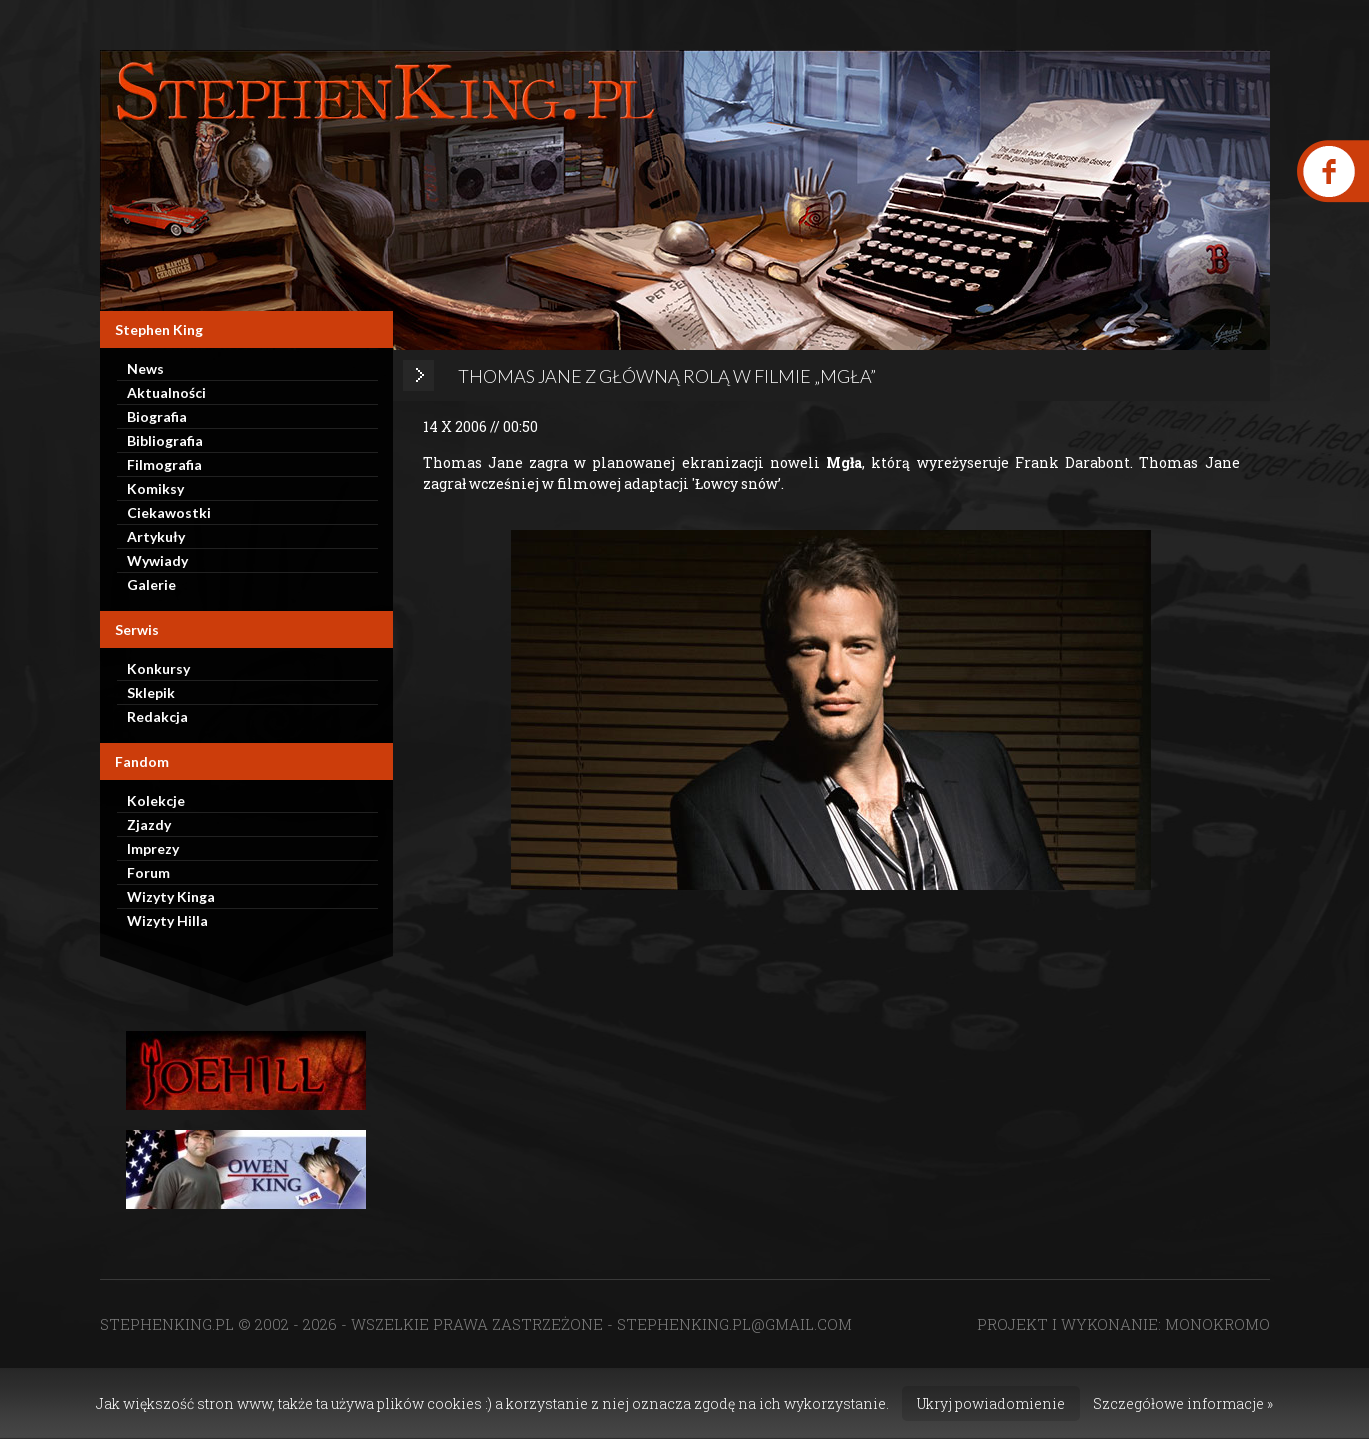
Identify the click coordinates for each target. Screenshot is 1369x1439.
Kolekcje (156, 800)
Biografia (157, 416)
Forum (148, 872)
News (145, 368)
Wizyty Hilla (167, 920)
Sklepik (151, 692)
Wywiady (157, 560)
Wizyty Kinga (171, 896)
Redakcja (157, 716)
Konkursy (158, 668)
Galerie (151, 584)
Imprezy (153, 848)
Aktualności (166, 392)
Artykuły (156, 536)
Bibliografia (165, 440)
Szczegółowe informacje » (1183, 1403)
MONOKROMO (1217, 1324)
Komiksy (155, 488)
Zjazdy (149, 824)
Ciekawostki (169, 512)
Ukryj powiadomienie (991, 1403)
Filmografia (164, 464)
